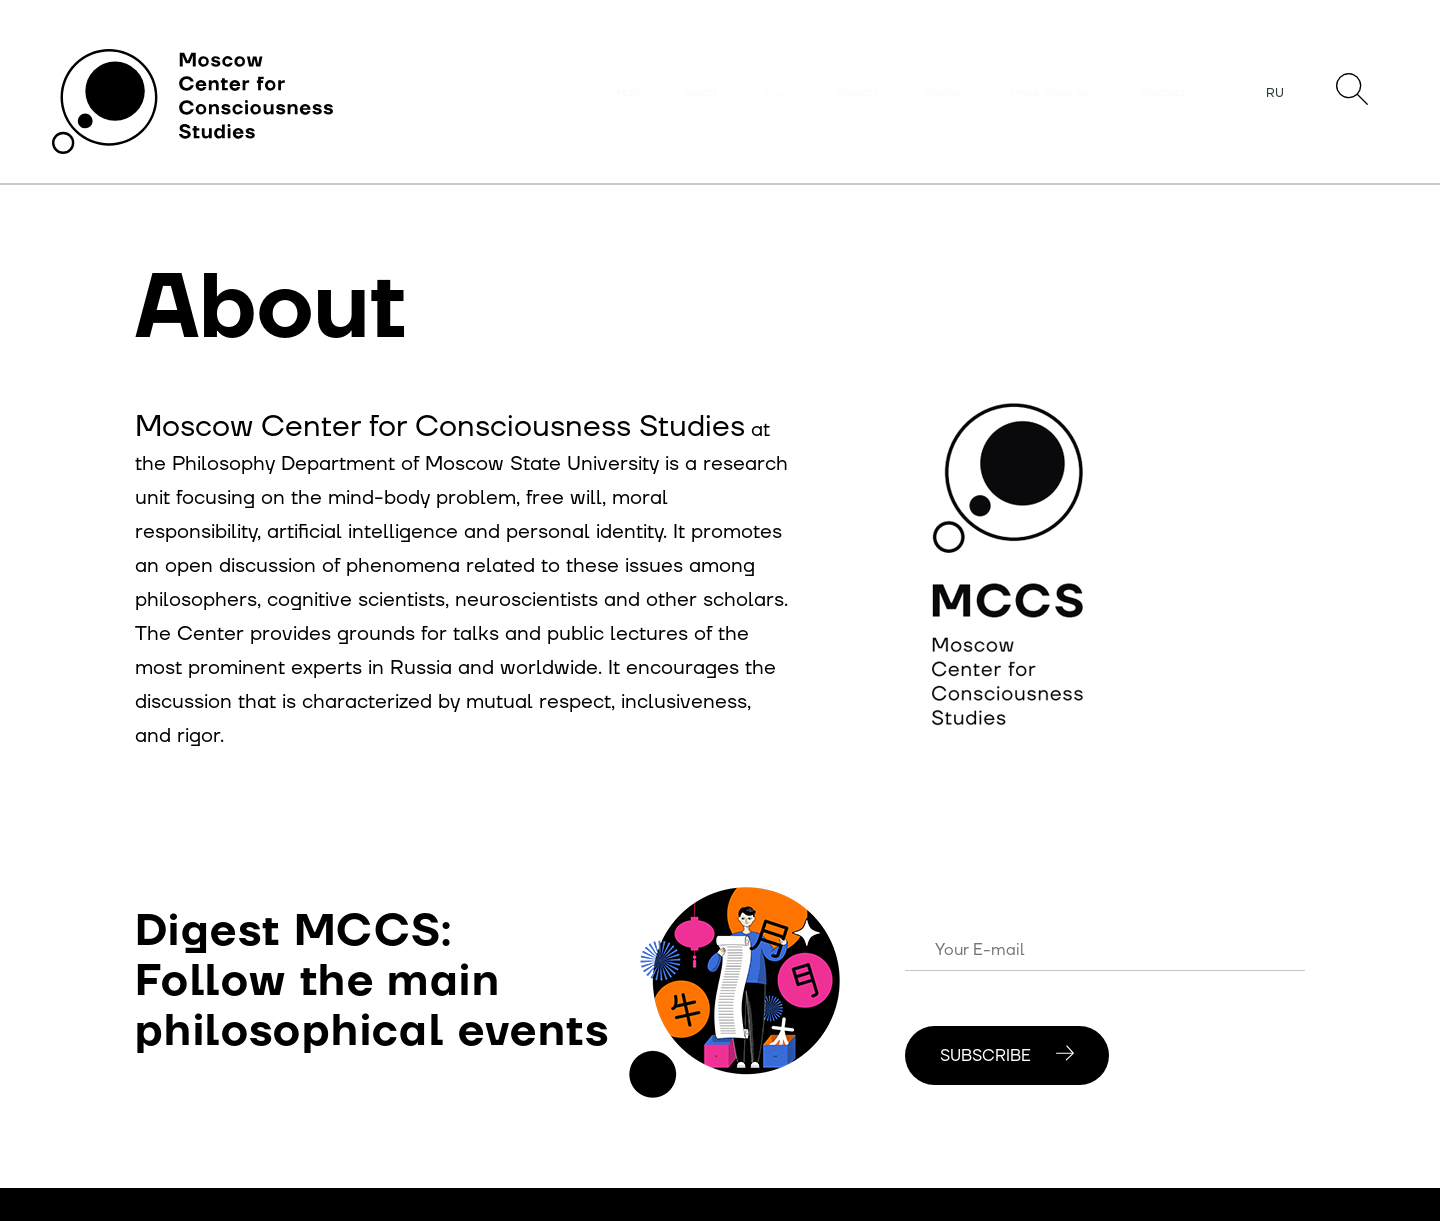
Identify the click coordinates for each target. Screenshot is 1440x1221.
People (942, 93)
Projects (858, 93)
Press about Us (1049, 93)
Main (629, 93)
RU (1275, 93)
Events (701, 93)
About (777, 93)
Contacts (1162, 93)
